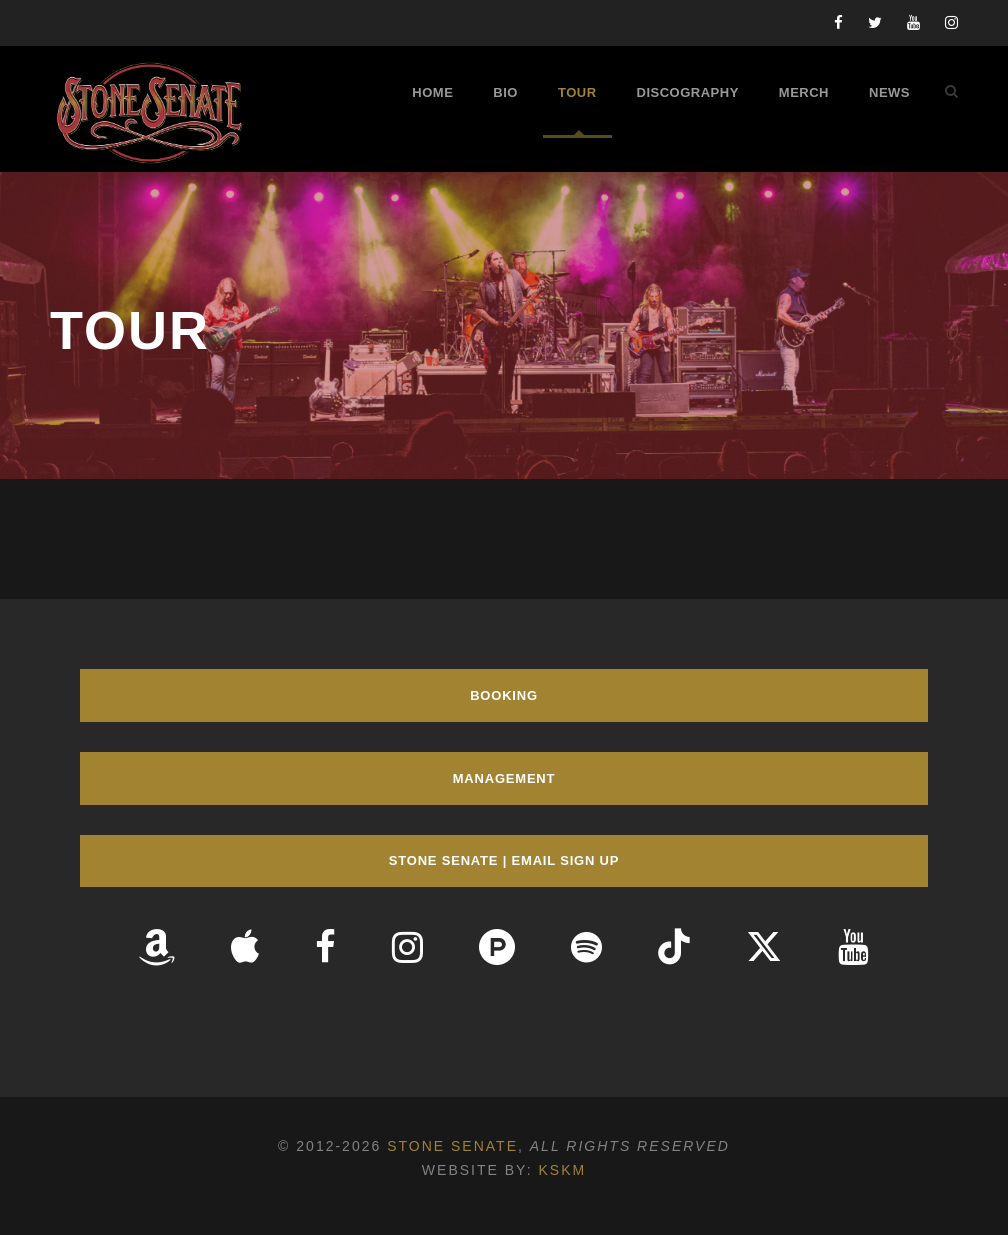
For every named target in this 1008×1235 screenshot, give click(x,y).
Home (432, 92)
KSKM (562, 1170)
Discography (688, 92)
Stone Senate (452, 1146)
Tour (577, 92)
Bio (505, 92)
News (889, 92)
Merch (804, 92)
